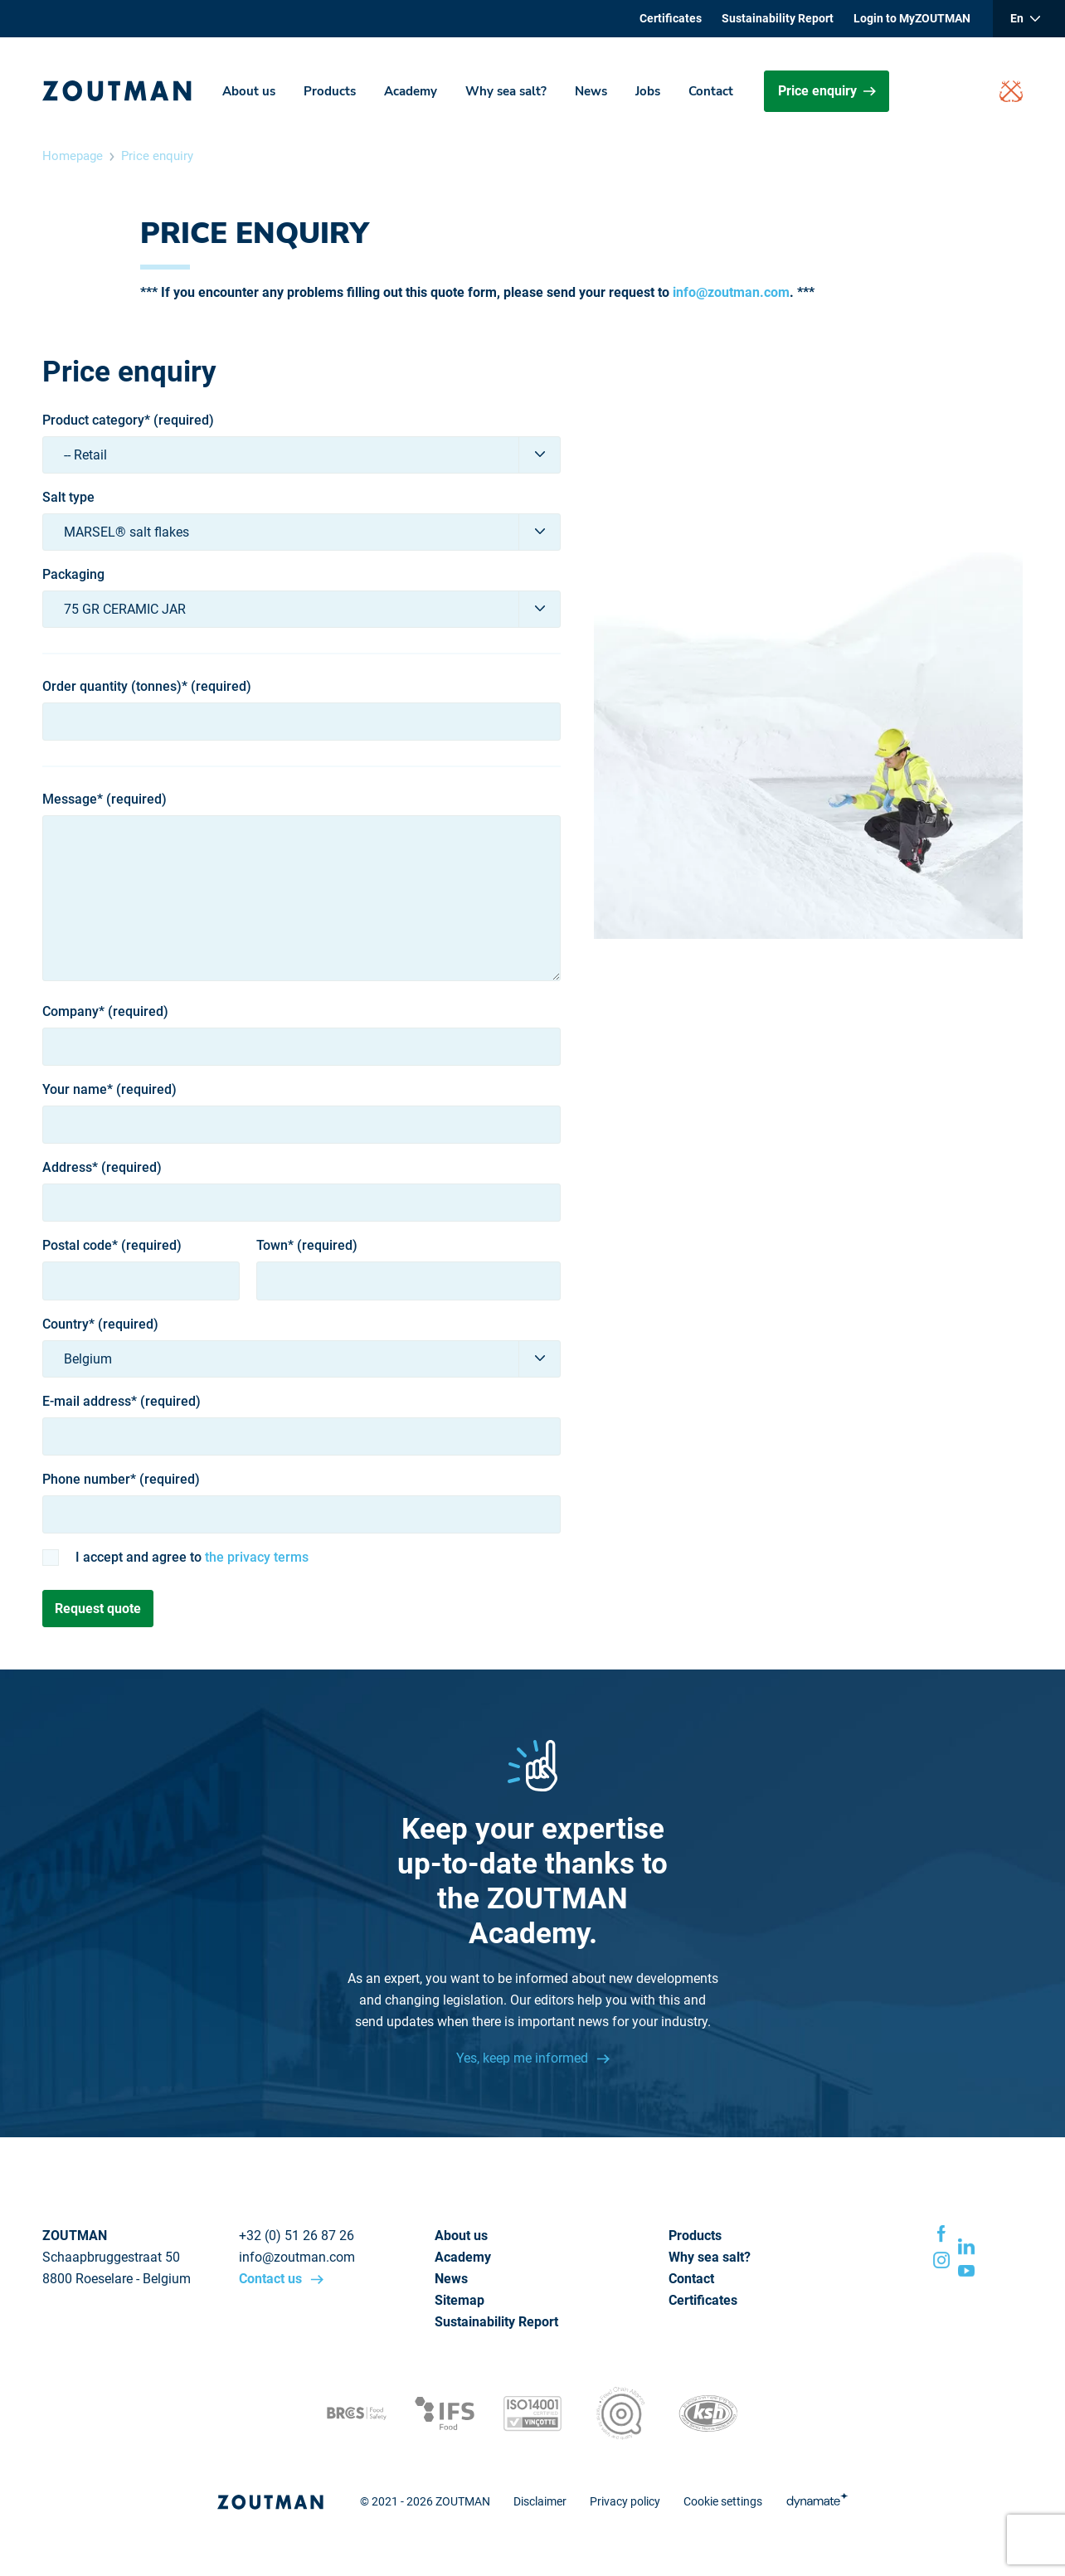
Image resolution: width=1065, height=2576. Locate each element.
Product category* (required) (128, 420)
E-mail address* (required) (121, 1401)
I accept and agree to (192, 1557)
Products (330, 91)
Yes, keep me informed (523, 2058)
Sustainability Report (778, 18)
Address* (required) (102, 1167)
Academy (410, 91)
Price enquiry (827, 91)
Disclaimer (540, 2501)
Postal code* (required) (112, 1245)
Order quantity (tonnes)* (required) (146, 686)
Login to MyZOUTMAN (911, 18)
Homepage (72, 155)
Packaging (73, 574)
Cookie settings (722, 2501)
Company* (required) (105, 1011)
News (591, 91)
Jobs (647, 91)
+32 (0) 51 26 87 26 (296, 2235)
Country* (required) (100, 1324)
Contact (710, 91)
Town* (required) (306, 1245)
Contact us (272, 2279)
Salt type (68, 497)
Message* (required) (104, 799)
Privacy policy (625, 2501)
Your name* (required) (109, 1089)
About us (248, 91)
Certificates (670, 18)
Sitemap (459, 2300)
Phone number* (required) (121, 1479)
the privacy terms (257, 1557)
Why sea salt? (506, 91)
